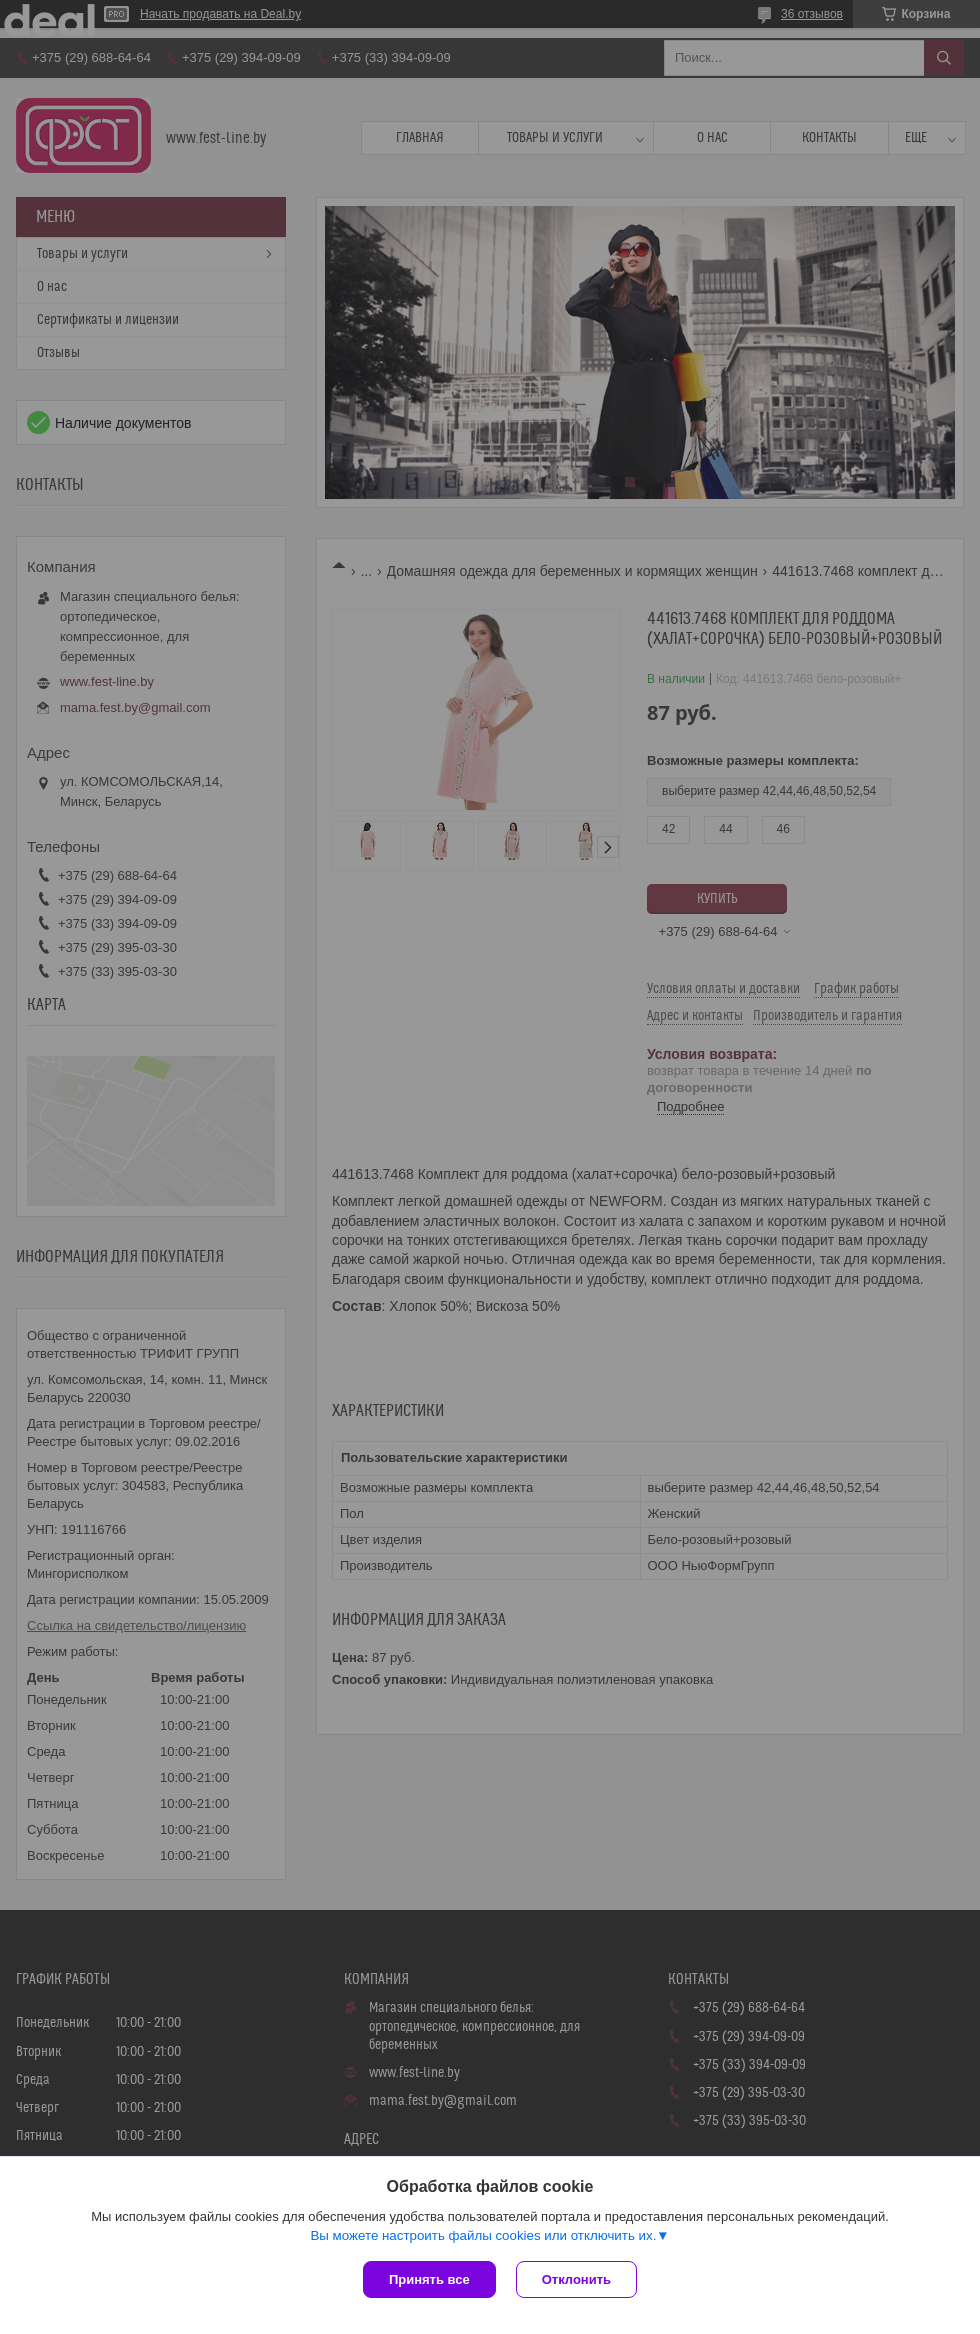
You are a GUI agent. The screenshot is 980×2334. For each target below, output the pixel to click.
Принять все (429, 2279)
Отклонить (576, 2279)
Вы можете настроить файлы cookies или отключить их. (483, 2235)
